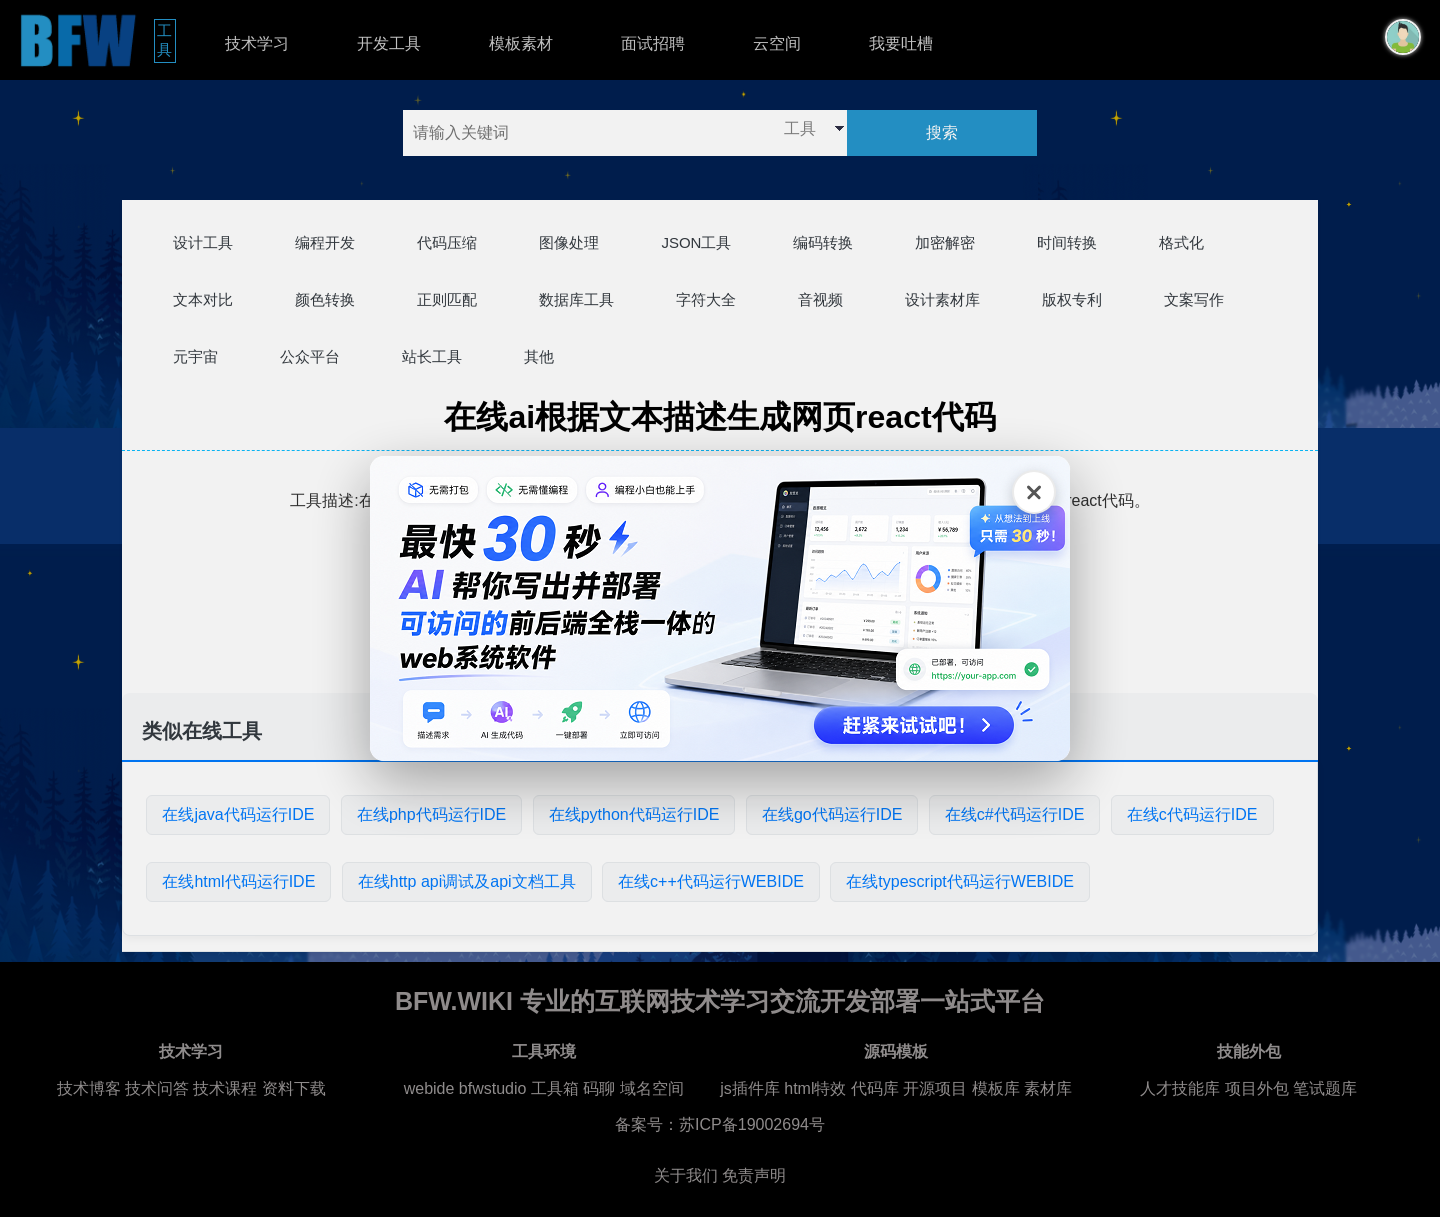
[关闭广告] (1034, 492)
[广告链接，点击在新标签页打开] (720, 608)
